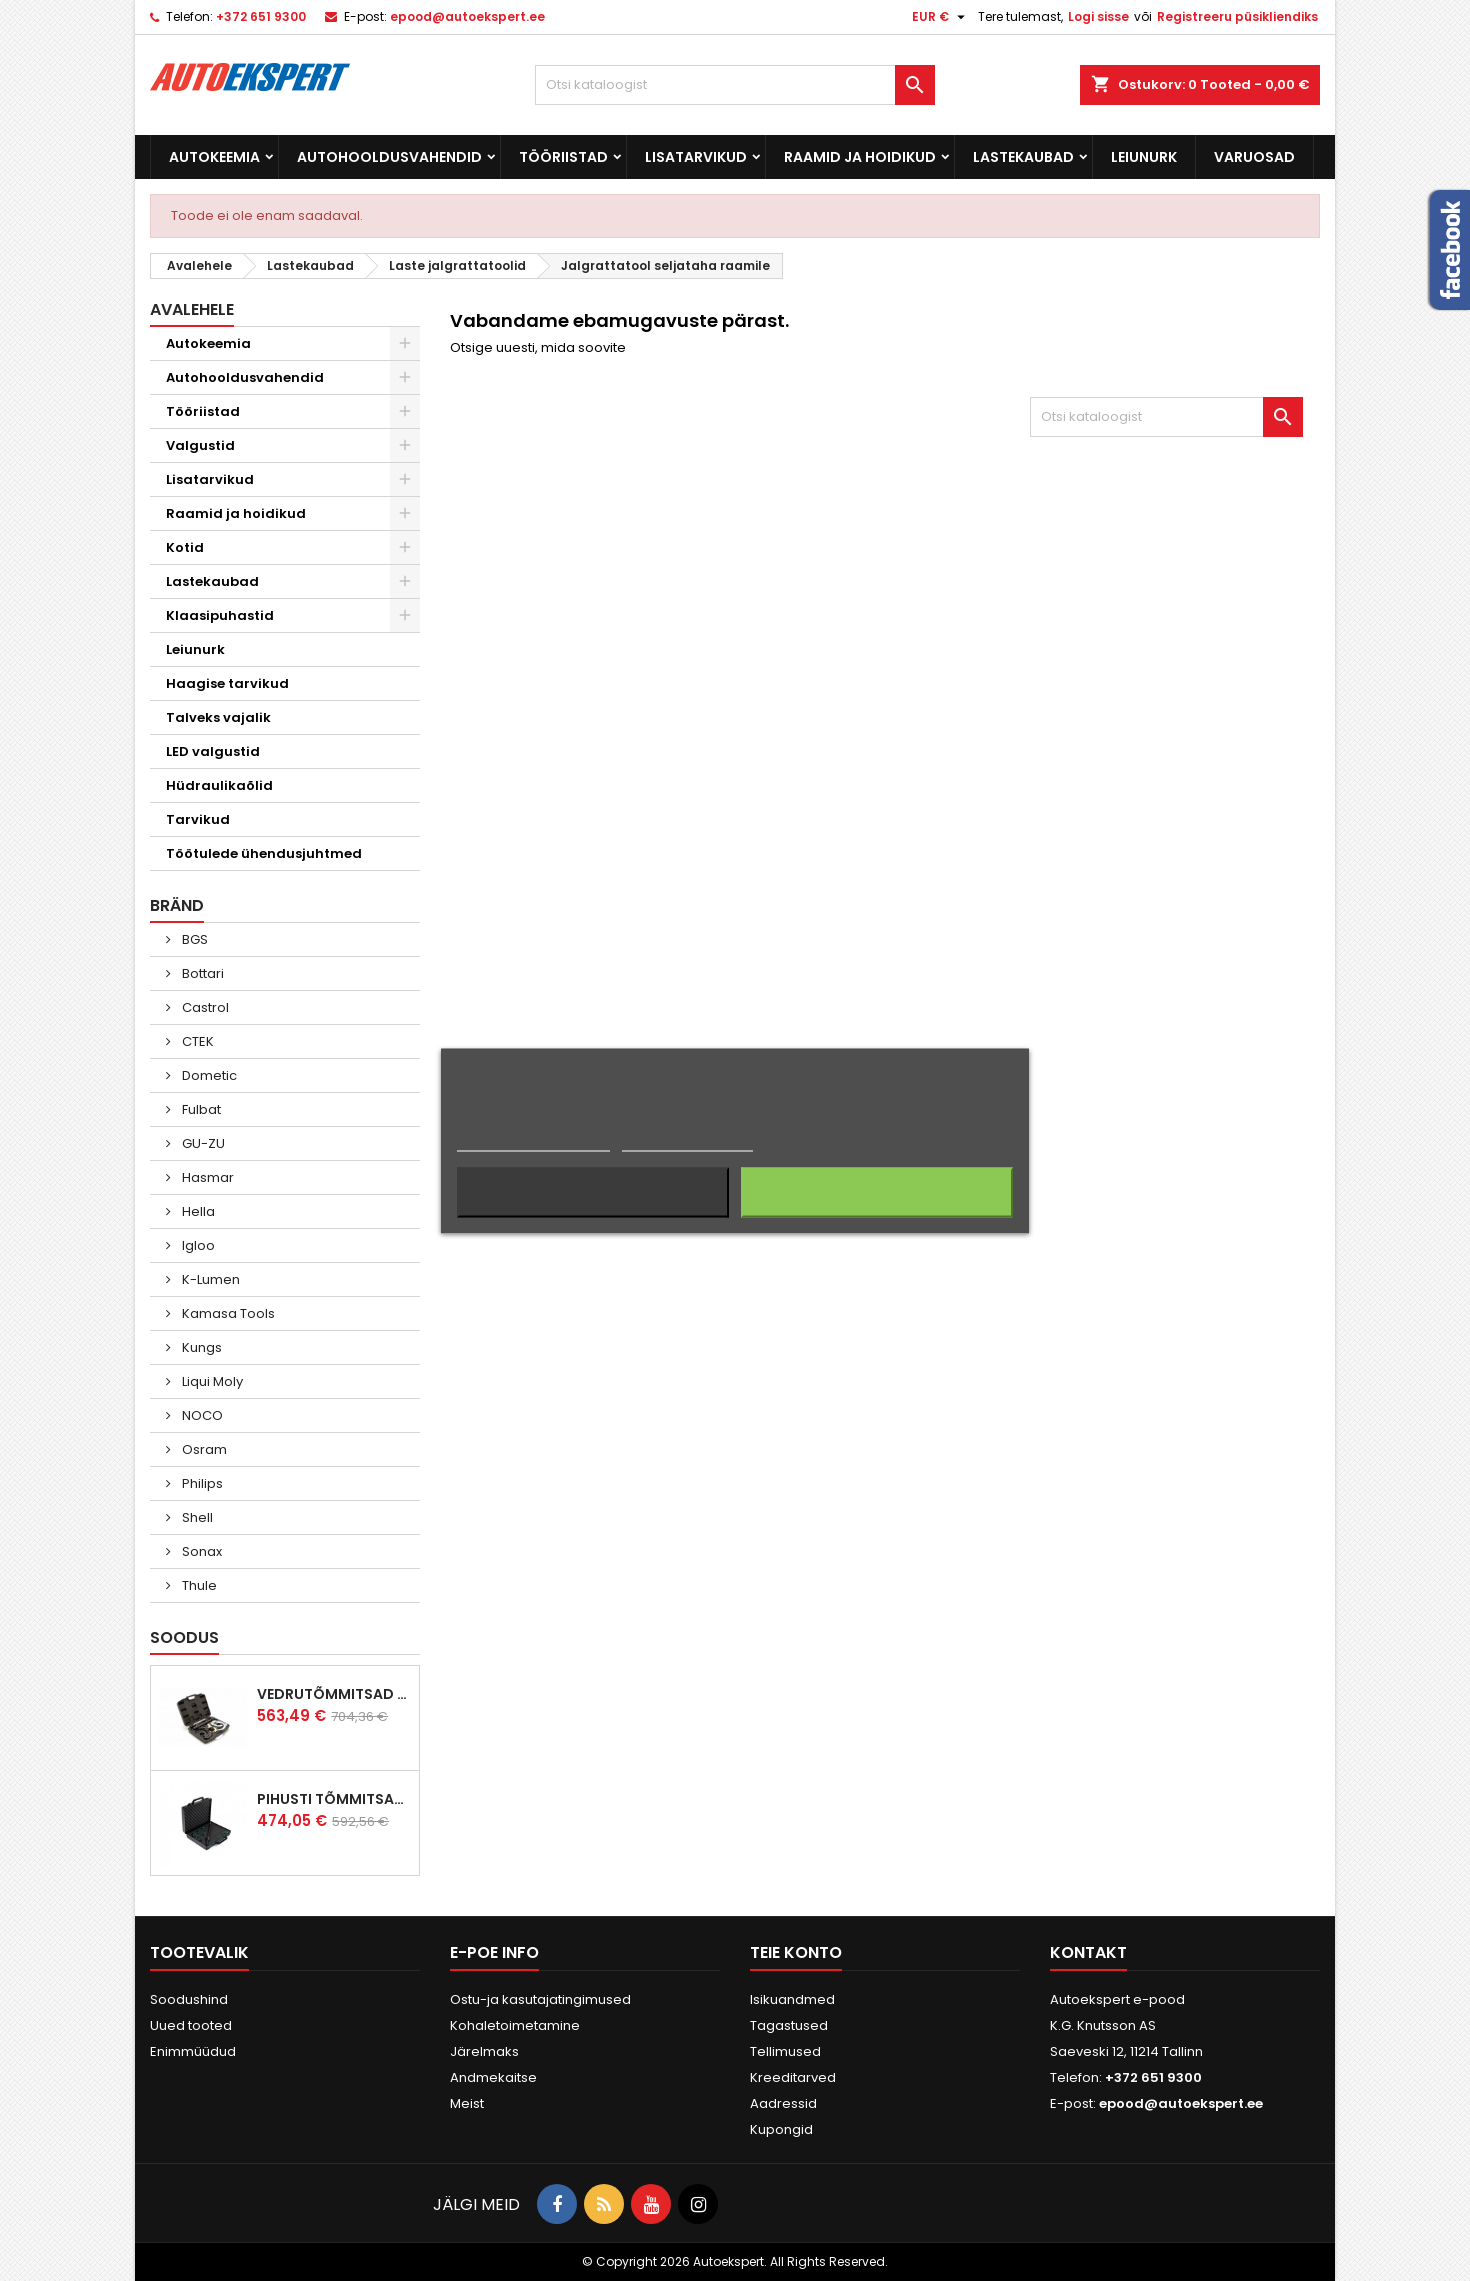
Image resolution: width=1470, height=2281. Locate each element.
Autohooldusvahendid (389, 157)
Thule (198, 1585)
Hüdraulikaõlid (219, 785)
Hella (197, 1211)
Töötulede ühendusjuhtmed (264, 853)
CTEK (196, 1041)
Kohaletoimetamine (515, 2025)
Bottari (201, 973)
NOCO (201, 1415)
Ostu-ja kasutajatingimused (540, 1999)
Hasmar (206, 1177)
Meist (467, 2103)
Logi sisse (1098, 16)
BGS (193, 939)
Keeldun (593, 1192)
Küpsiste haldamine (687, 1141)
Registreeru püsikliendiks (1237, 16)
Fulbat (200, 1109)
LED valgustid (213, 751)
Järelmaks (484, 2051)
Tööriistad (563, 157)
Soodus (184, 1637)
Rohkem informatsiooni (533, 1141)
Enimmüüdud (193, 2051)
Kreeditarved (793, 2077)
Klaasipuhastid (220, 615)
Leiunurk (1144, 157)
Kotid (185, 547)
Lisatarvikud (696, 157)
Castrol (204, 1007)
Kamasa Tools (227, 1313)
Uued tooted (191, 2025)
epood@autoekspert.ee (467, 16)
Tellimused (785, 2051)
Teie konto (796, 1952)
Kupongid (781, 2129)
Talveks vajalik (218, 717)
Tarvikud (198, 819)
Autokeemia (214, 157)
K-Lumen (209, 1279)
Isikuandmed (792, 1999)
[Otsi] (735, 85)
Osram (203, 1449)
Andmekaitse (493, 2077)
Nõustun (876, 1192)
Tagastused (789, 2025)
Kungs (200, 1347)
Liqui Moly (211, 1381)
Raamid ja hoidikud (860, 157)
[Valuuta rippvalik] (941, 17)
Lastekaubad (1023, 157)
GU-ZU (202, 1143)
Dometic (208, 1075)
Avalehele (192, 309)
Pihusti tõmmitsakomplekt (334, 1799)
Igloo (197, 1245)
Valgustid (200, 445)
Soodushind (189, 1999)
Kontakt (1088, 1952)
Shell (196, 1517)
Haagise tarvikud (227, 683)
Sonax (200, 1551)
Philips (201, 1483)
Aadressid (783, 2103)
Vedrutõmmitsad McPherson (334, 1694)
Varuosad (1254, 157)
